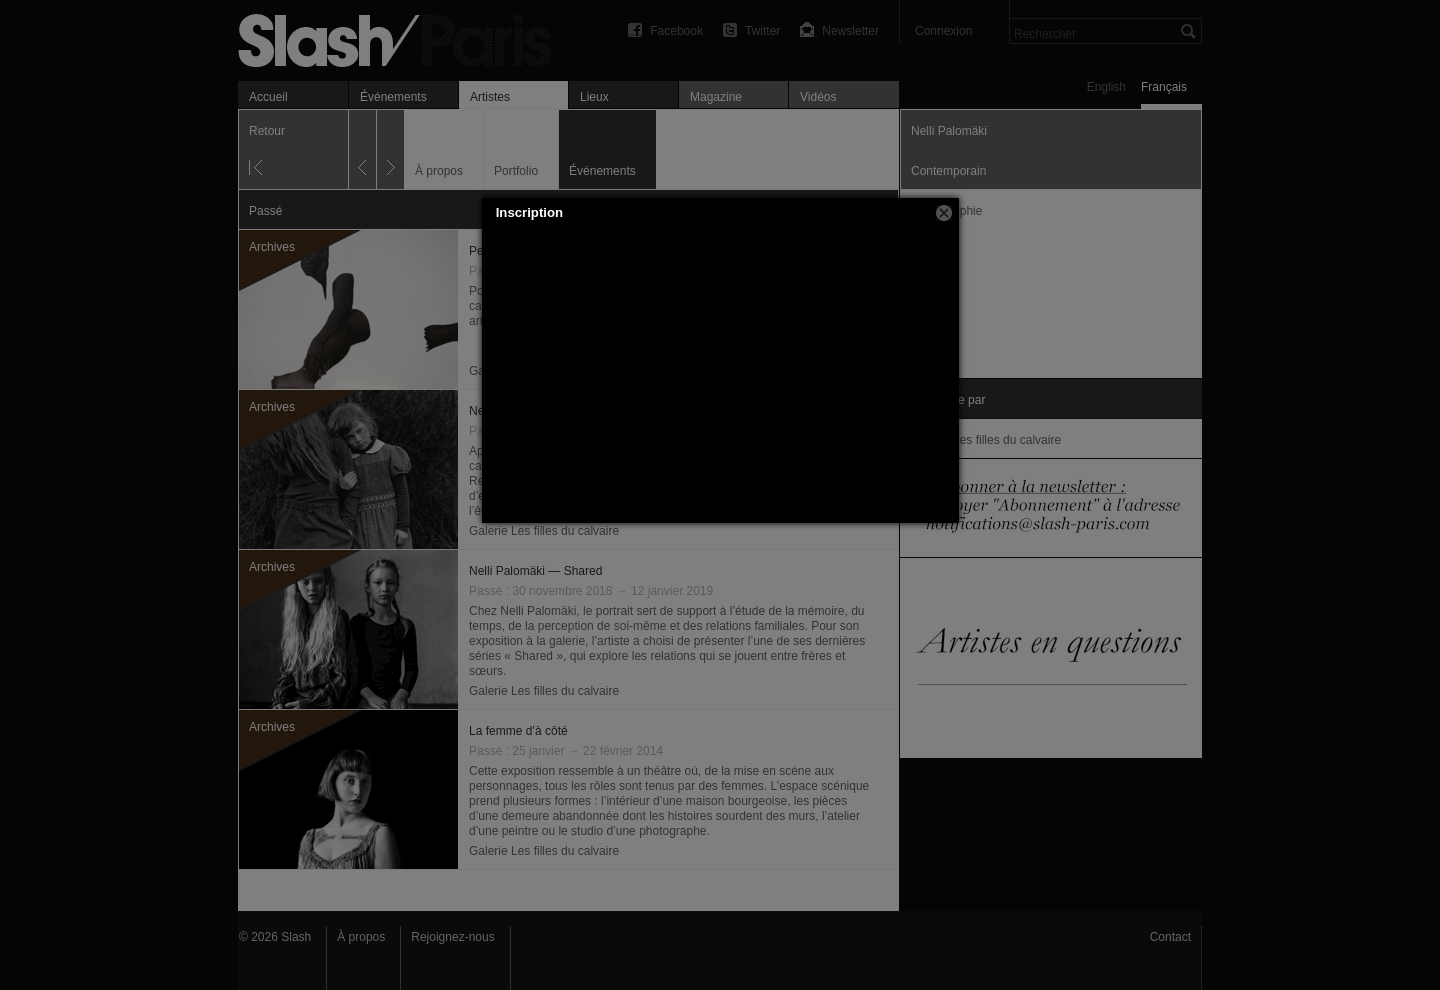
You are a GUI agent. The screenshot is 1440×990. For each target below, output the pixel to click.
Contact (1170, 937)
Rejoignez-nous (452, 937)
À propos (361, 937)
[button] (944, 213)
